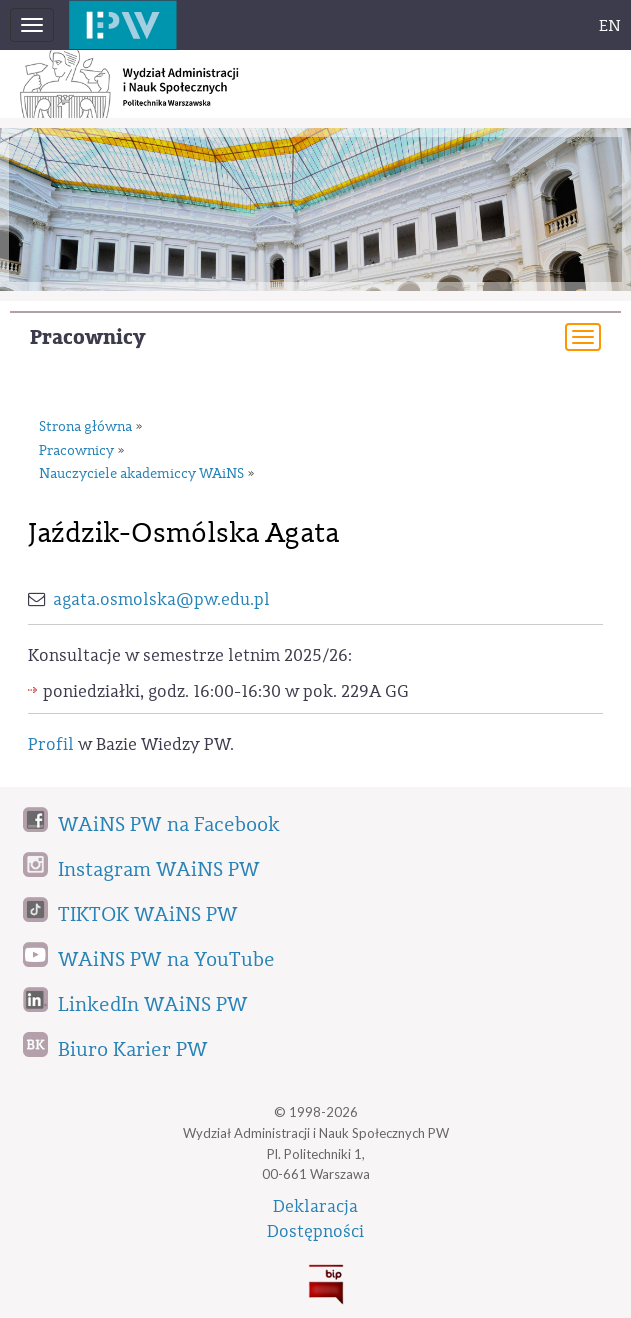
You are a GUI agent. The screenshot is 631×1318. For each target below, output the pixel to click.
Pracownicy (87, 337)
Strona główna (85, 427)
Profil (51, 744)
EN (610, 26)
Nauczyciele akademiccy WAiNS (141, 474)
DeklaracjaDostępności (315, 1219)
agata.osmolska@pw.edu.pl (161, 599)
